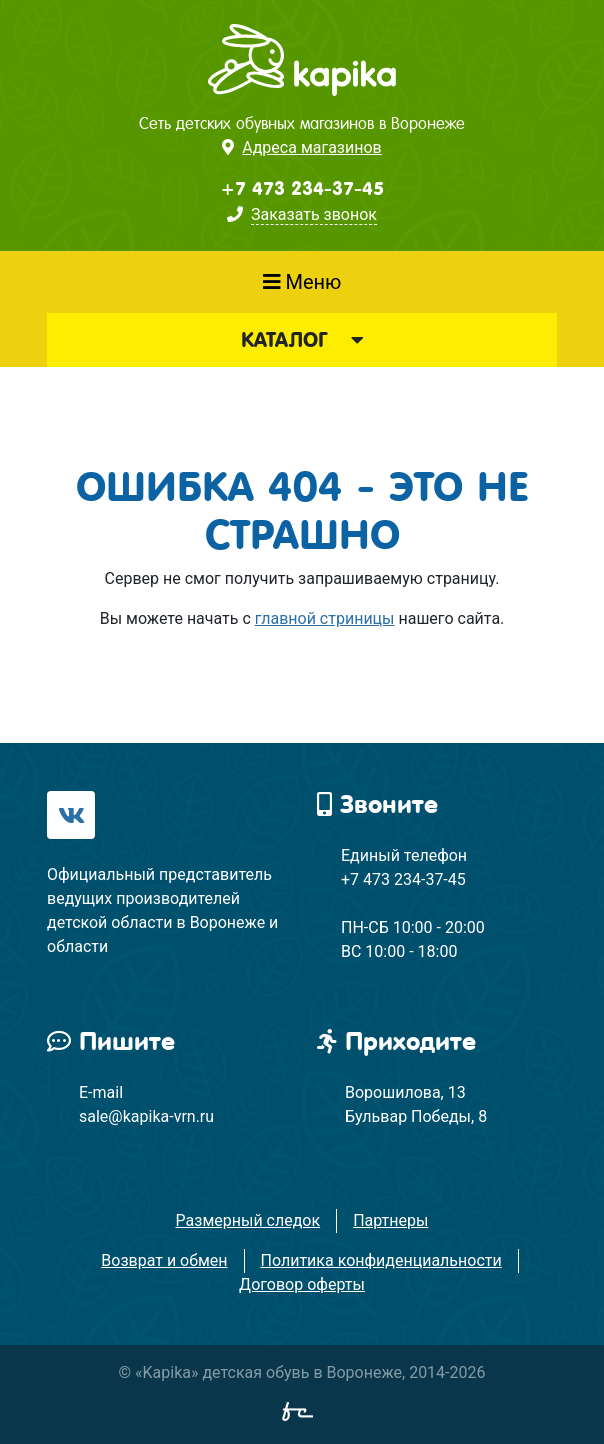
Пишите (111, 1041)
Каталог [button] (302, 340)
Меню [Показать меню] (302, 282)
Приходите (396, 1041)
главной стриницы (325, 618)
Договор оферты (302, 1284)
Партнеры (390, 1220)
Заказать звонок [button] (314, 214)
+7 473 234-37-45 (302, 189)
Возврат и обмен (164, 1260)
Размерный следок (248, 1220)
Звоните (377, 804)
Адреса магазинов (311, 147)
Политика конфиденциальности (381, 1260)
